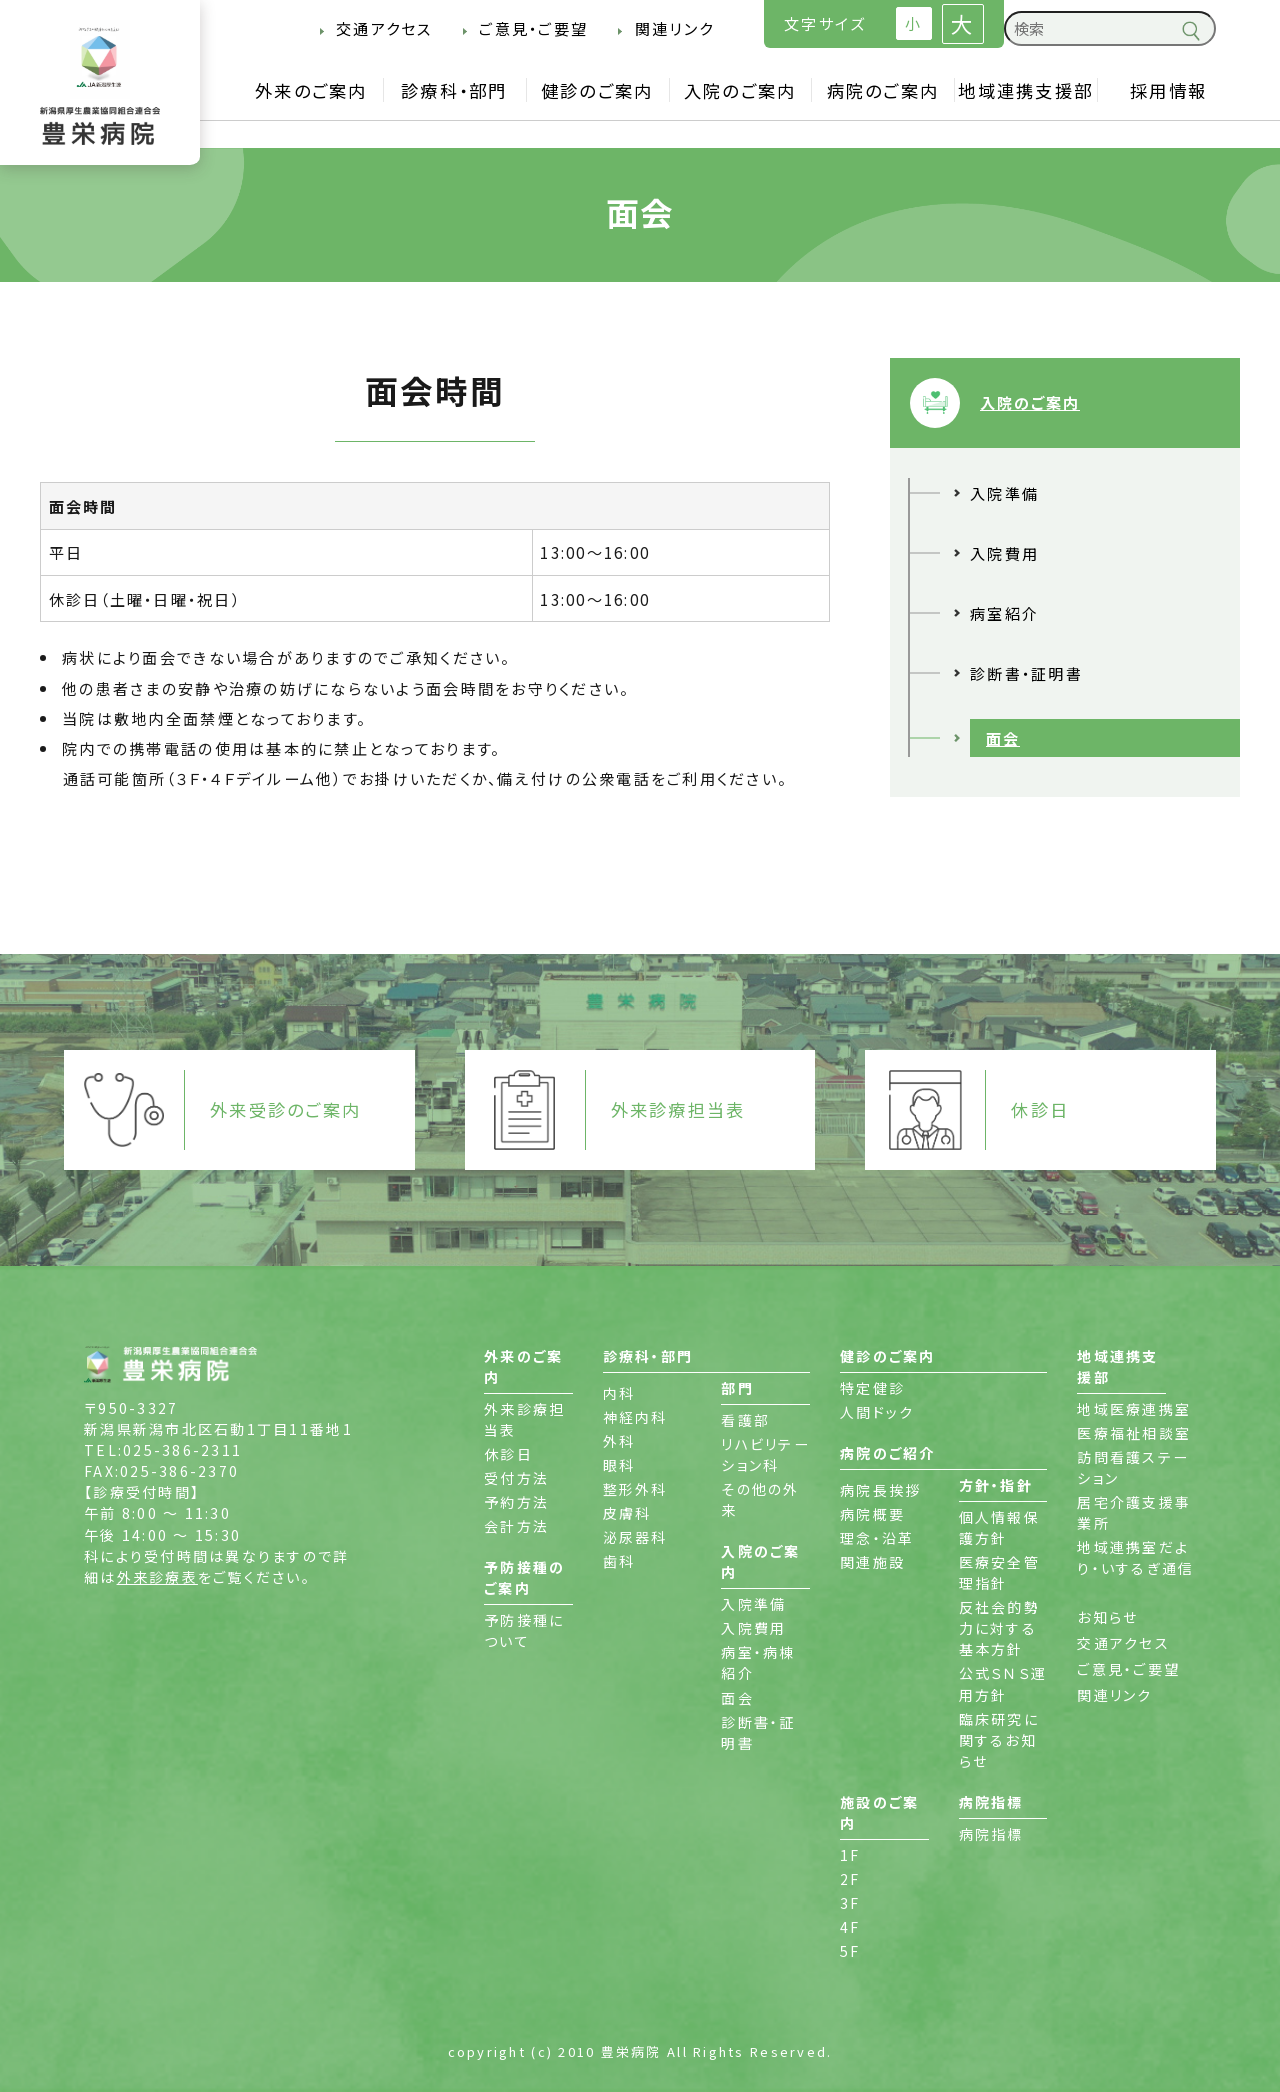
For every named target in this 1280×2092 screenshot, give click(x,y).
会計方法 (516, 1526)
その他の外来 (760, 1499)
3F (850, 1903)
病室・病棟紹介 (758, 1662)
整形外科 (635, 1489)
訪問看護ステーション (1133, 1467)
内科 (619, 1393)
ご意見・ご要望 (533, 28)
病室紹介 (1004, 613)
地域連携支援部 (1025, 90)
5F (850, 1951)
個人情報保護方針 (999, 1527)
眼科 (619, 1465)
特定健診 (872, 1388)
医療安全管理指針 (999, 1572)
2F (850, 1879)
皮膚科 (627, 1513)
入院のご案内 (740, 90)
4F (850, 1927)
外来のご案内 (311, 90)
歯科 (619, 1561)
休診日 (508, 1454)
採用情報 (1168, 90)
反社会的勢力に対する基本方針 (999, 1628)
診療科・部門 (454, 90)
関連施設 (872, 1562)
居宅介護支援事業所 (1134, 1512)
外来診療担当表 (524, 1419)
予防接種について (524, 1630)
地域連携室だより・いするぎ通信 (1135, 1557)
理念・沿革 (877, 1538)
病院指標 (991, 1834)
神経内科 (635, 1417)
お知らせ (1107, 1617)
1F (850, 1855)
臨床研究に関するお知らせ (999, 1740)
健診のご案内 (597, 90)
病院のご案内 (883, 90)
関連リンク (674, 28)
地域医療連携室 (1134, 1409)
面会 (1003, 738)
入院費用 (1004, 553)
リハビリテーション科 (765, 1454)
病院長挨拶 (880, 1490)
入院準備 (1004, 493)
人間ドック (877, 1412)
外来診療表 (157, 1577)
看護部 (745, 1420)
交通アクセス (384, 28)
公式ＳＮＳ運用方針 (1003, 1683)
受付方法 (516, 1478)
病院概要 (872, 1514)
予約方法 (516, 1502)
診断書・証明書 (1026, 673)
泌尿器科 (635, 1537)
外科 (619, 1441)
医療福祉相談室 (1134, 1433)
